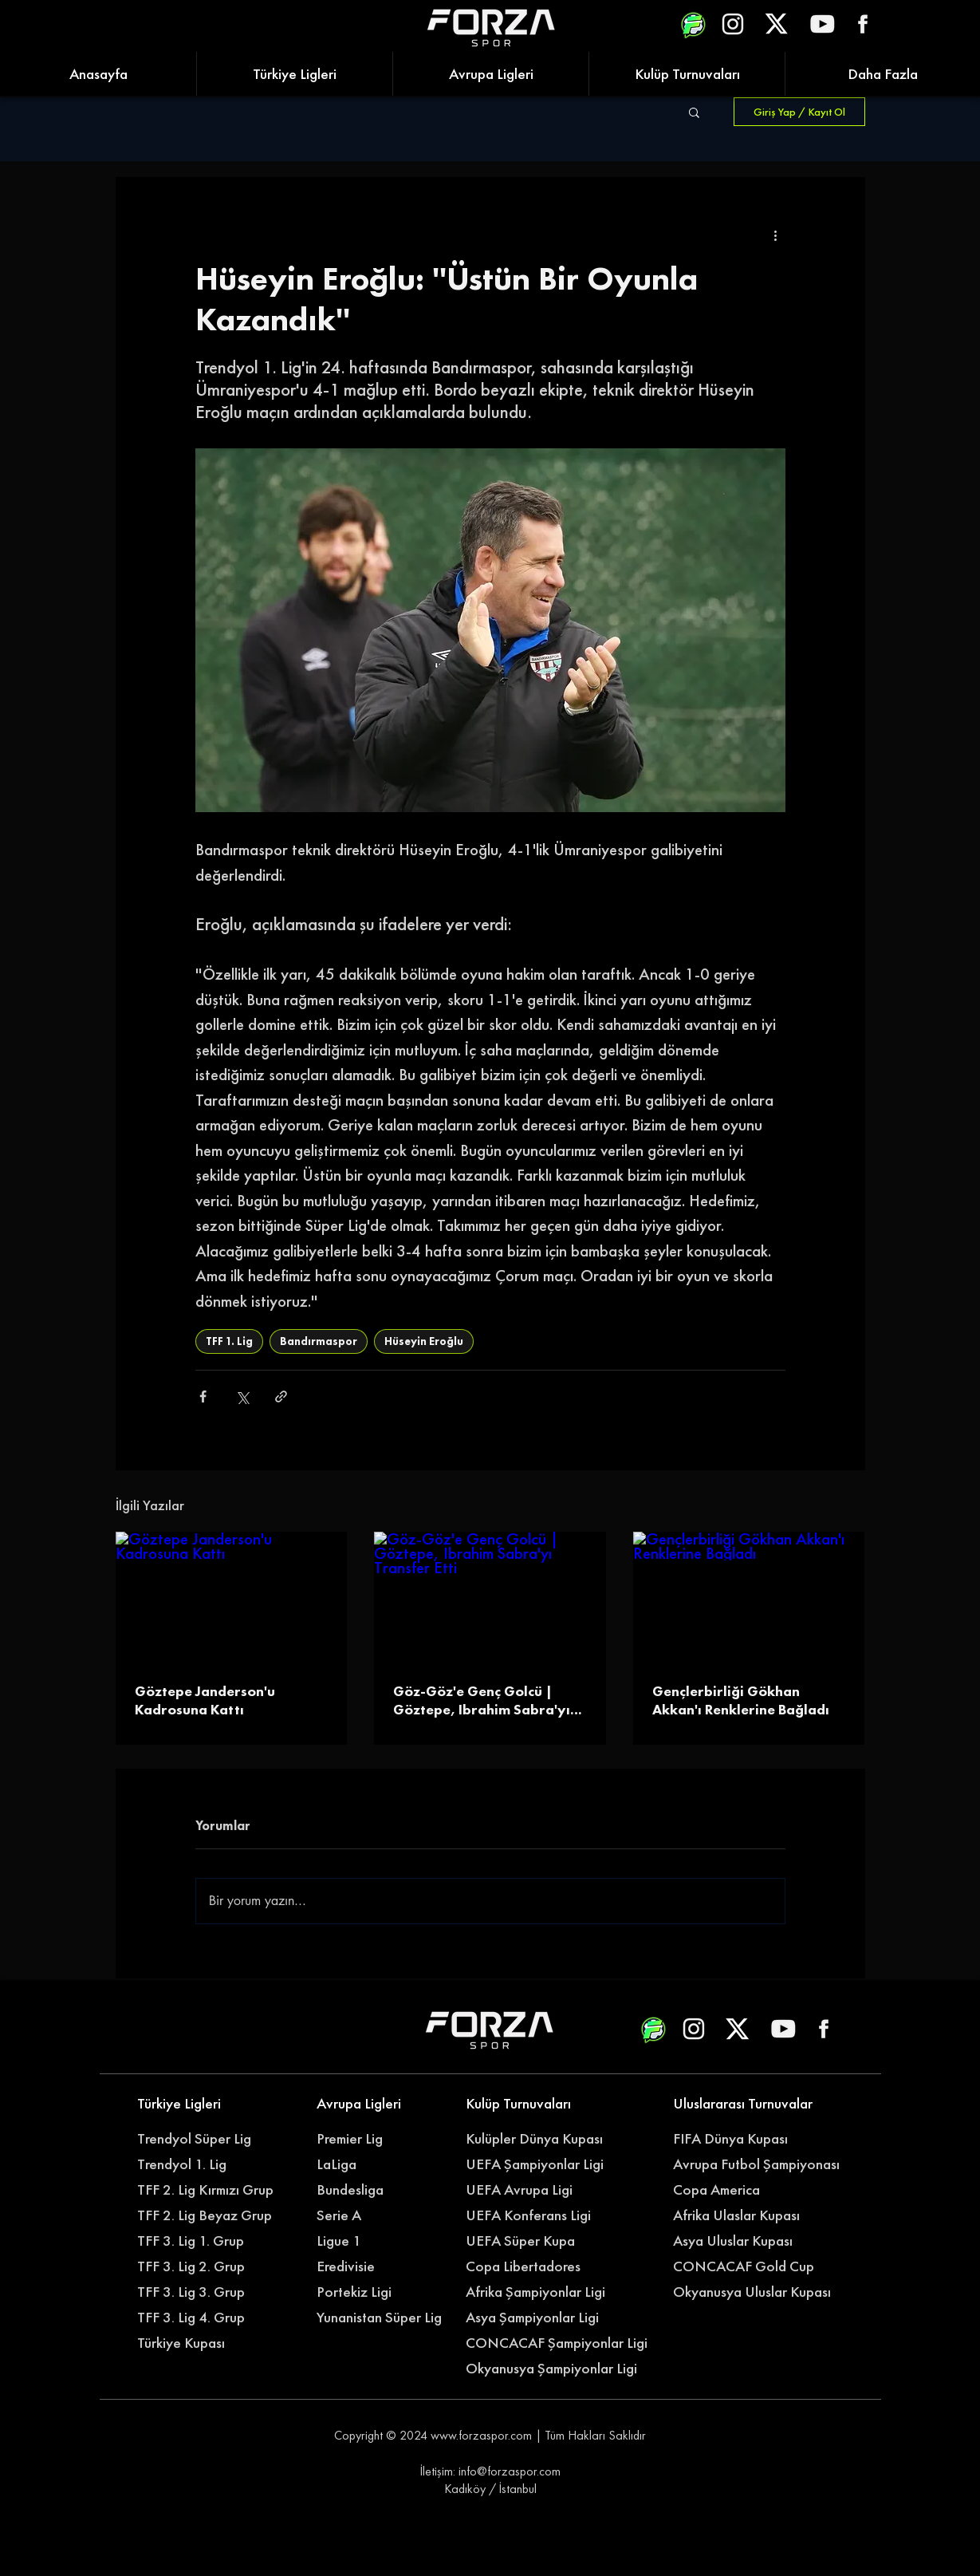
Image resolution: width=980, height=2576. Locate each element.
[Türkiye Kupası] (201, 2343)
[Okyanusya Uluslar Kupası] (758, 2292)
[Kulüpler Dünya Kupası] (539, 2139)
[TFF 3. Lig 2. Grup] (201, 2266)
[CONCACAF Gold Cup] (753, 2266)
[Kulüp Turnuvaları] (530, 2103)
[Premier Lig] (381, 2139)
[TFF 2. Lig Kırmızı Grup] (210, 2190)
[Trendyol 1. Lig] (201, 2164)
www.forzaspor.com (481, 2435)
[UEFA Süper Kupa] (530, 2241)
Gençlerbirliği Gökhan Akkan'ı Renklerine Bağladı (740, 1700)
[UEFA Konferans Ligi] (539, 2215)
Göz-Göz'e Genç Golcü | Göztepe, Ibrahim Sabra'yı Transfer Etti (481, 1700)
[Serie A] (389, 2215)
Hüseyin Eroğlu (423, 1341)
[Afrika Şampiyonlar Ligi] (551, 2292)
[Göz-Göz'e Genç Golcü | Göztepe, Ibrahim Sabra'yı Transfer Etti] (490, 1597)
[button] (694, 111)
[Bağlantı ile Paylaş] (281, 1396)
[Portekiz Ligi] (381, 2292)
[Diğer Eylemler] (775, 234)
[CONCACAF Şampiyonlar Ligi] (559, 2343)
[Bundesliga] (389, 2190)
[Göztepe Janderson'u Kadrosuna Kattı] (232, 1597)
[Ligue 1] (381, 2241)
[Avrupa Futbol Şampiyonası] (758, 2164)
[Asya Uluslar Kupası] (737, 2241)
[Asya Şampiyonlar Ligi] (539, 2317)
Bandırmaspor (318, 1341)
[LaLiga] (381, 2164)
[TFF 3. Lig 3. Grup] (201, 2292)
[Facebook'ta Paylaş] (203, 1396)
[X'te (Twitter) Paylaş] (242, 1396)
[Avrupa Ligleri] (381, 2103)
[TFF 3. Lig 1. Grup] (201, 2241)
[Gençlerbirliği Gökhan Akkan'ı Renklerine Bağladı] (749, 1597)
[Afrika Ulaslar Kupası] (746, 2215)
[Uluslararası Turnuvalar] (746, 2103)
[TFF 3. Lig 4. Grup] (201, 2317)
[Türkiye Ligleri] (201, 2103)
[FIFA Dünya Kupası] (737, 2139)
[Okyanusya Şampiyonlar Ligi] (559, 2368)
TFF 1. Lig (229, 1341)
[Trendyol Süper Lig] (201, 2139)
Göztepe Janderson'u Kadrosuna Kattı (205, 1700)
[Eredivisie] (381, 2266)
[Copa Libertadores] (530, 2266)
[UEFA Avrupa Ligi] (539, 2190)
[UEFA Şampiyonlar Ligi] (539, 2164)
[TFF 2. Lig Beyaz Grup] (210, 2215)
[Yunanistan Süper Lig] (388, 2317)
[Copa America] (746, 2190)
